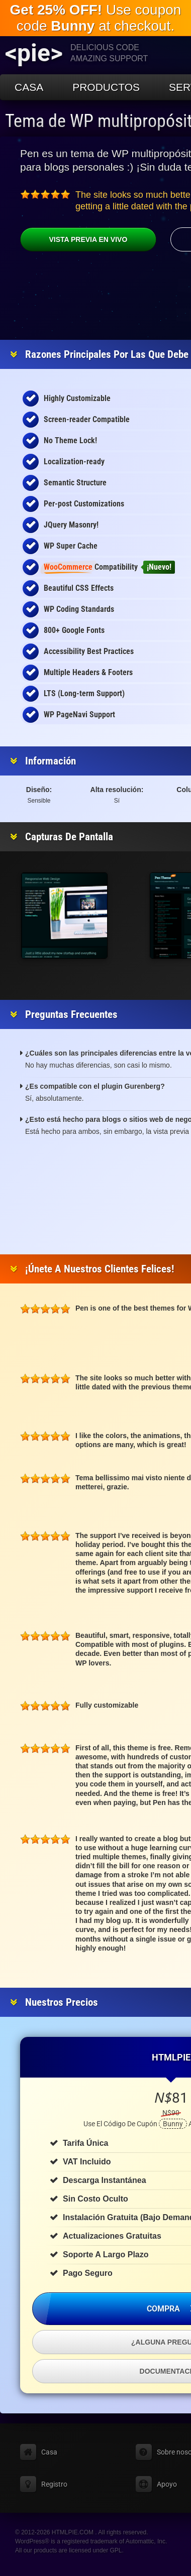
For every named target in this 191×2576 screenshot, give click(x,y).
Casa (29, 87)
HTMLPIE (171, 2057)
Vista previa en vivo (73, 239)
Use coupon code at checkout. (95, 18)
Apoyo (167, 2484)
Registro (54, 2484)
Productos (106, 87)
